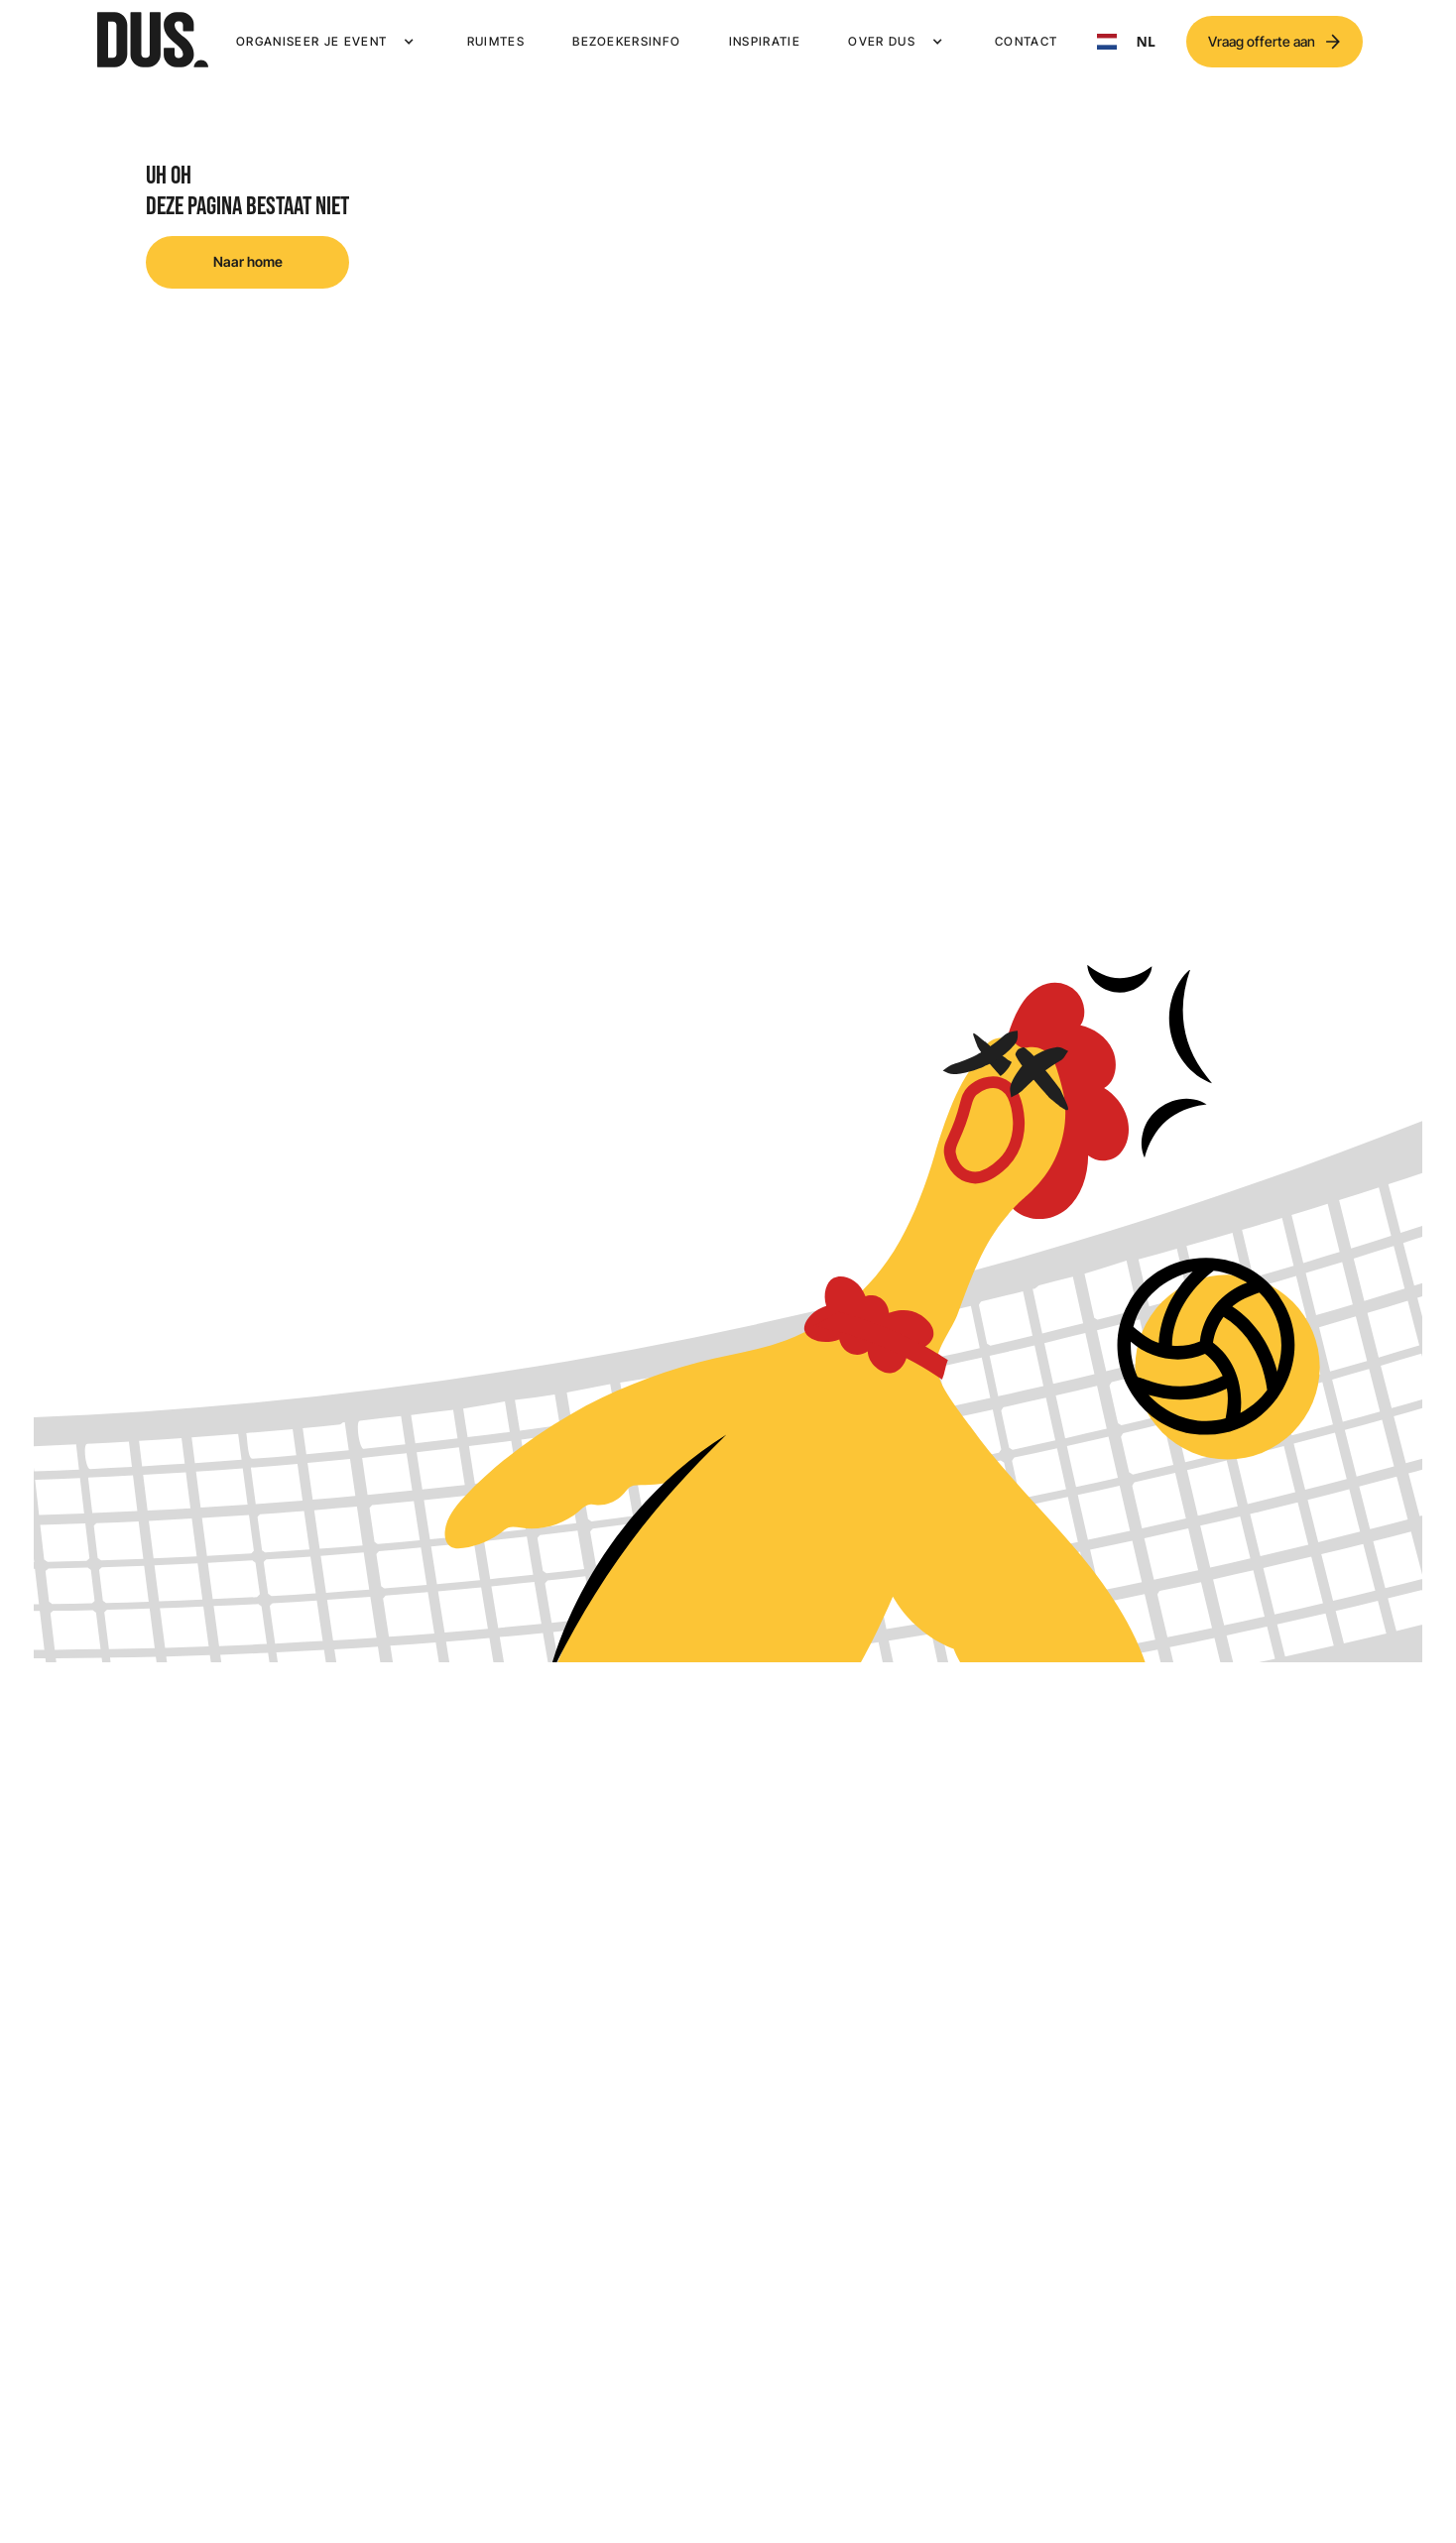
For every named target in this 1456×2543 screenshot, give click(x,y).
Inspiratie (764, 41)
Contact (1026, 41)
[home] (152, 41)
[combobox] (1126, 41)
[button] (327, 41)
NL (1126, 42)
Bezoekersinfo (626, 41)
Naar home (248, 261)
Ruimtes (496, 41)
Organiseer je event (311, 41)
